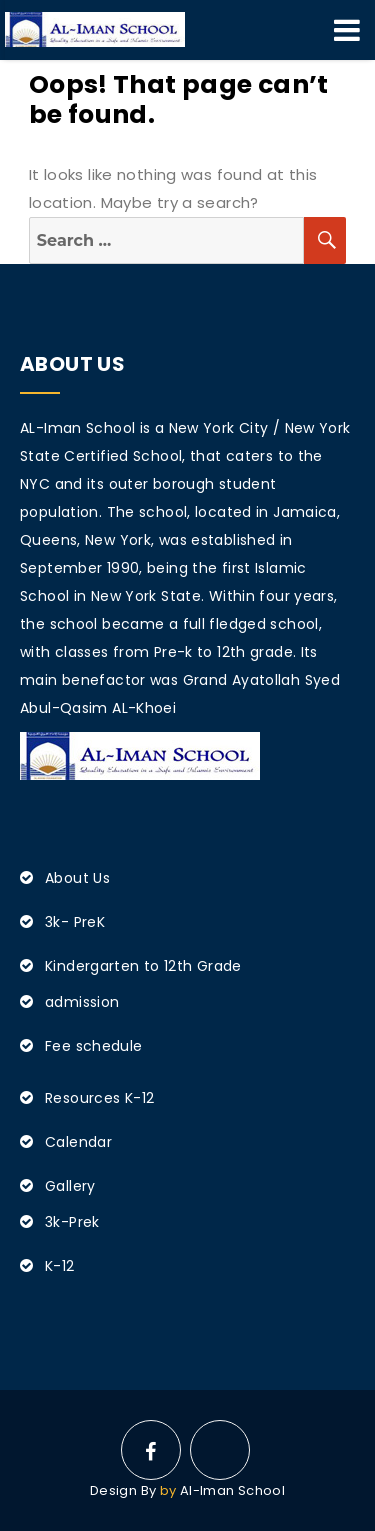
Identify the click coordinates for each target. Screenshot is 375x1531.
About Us (77, 878)
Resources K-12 (99, 1098)
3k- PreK (75, 922)
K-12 (60, 1266)
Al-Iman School (232, 1490)
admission (82, 1002)
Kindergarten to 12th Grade (143, 966)
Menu (347, 30)
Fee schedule (94, 1046)
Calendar (78, 1142)
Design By (123, 1490)
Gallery (70, 1186)
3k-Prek (72, 1222)
